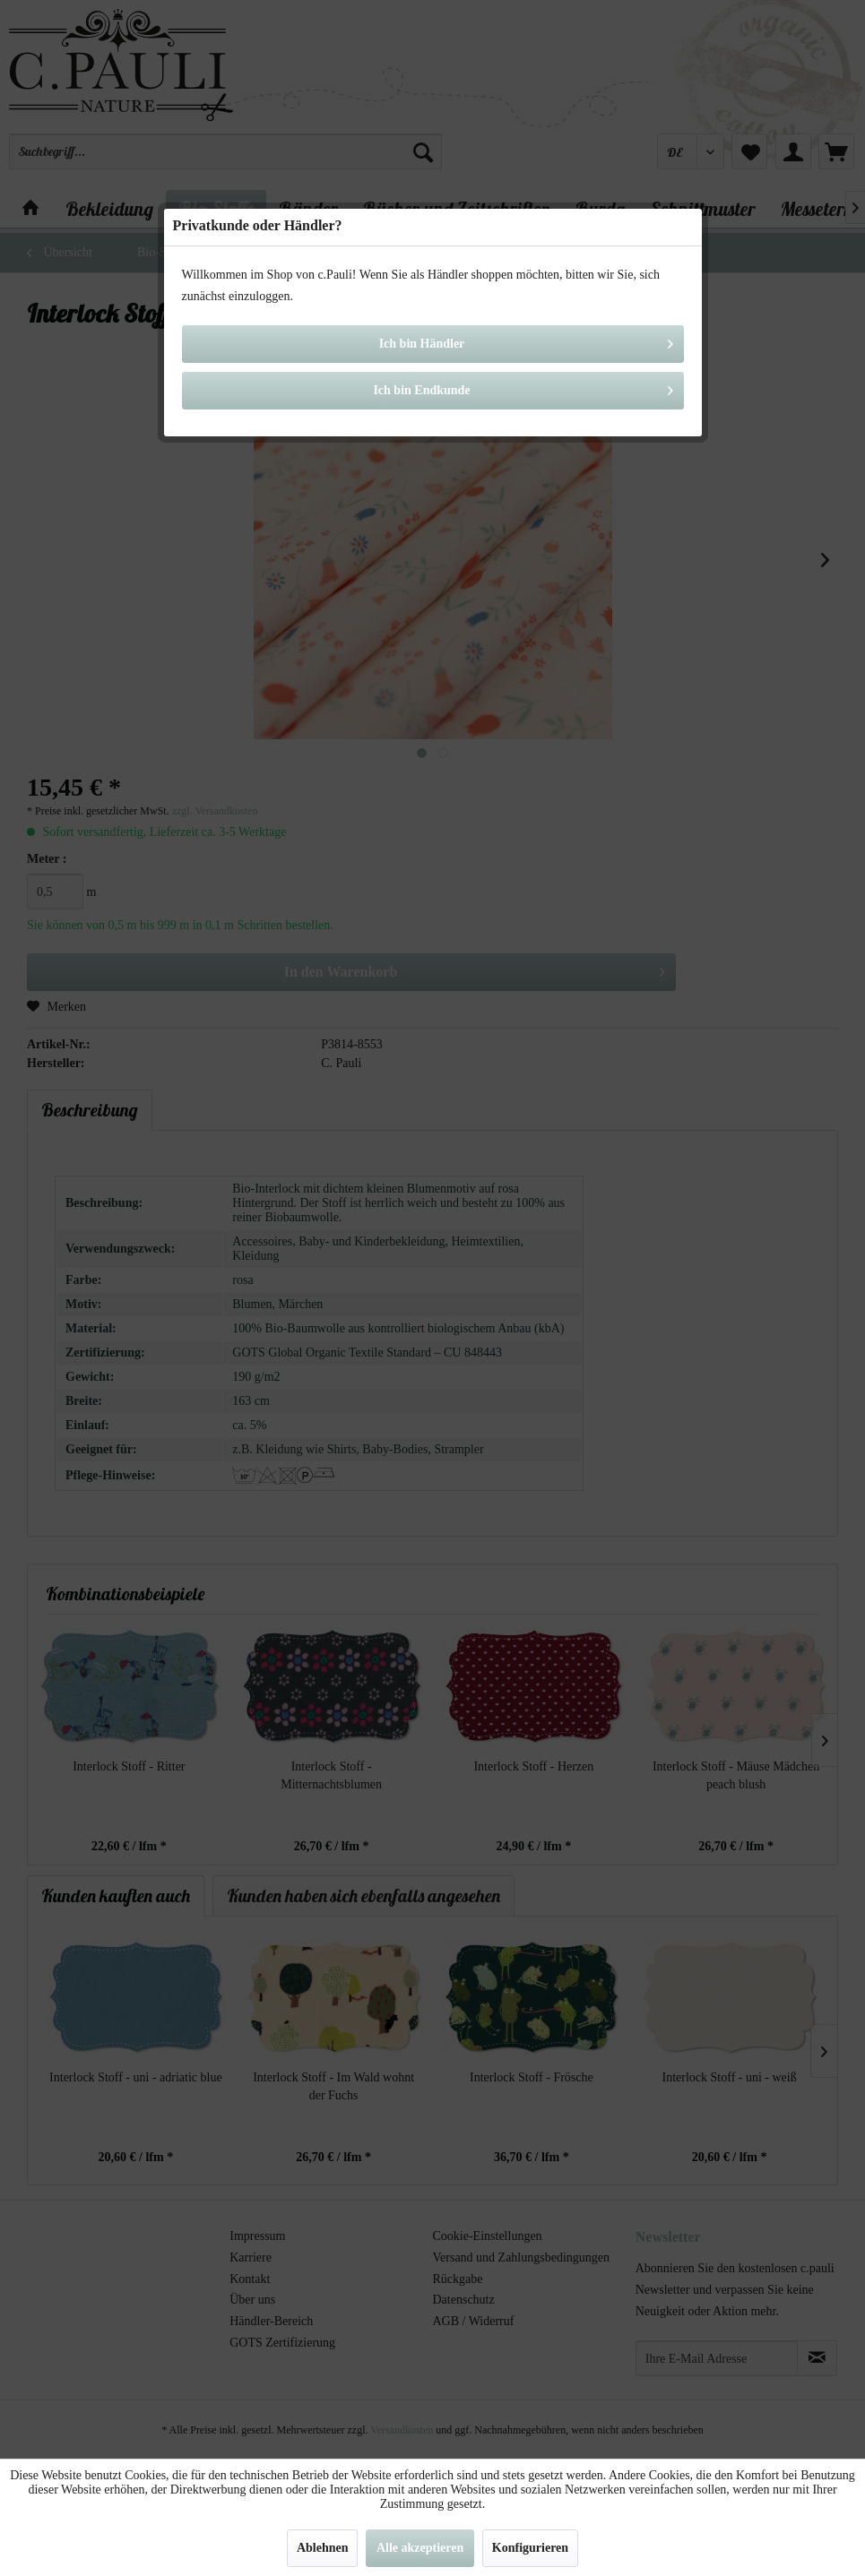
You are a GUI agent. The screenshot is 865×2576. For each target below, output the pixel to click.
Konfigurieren (530, 2547)
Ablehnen (323, 2547)
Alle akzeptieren (419, 2547)
